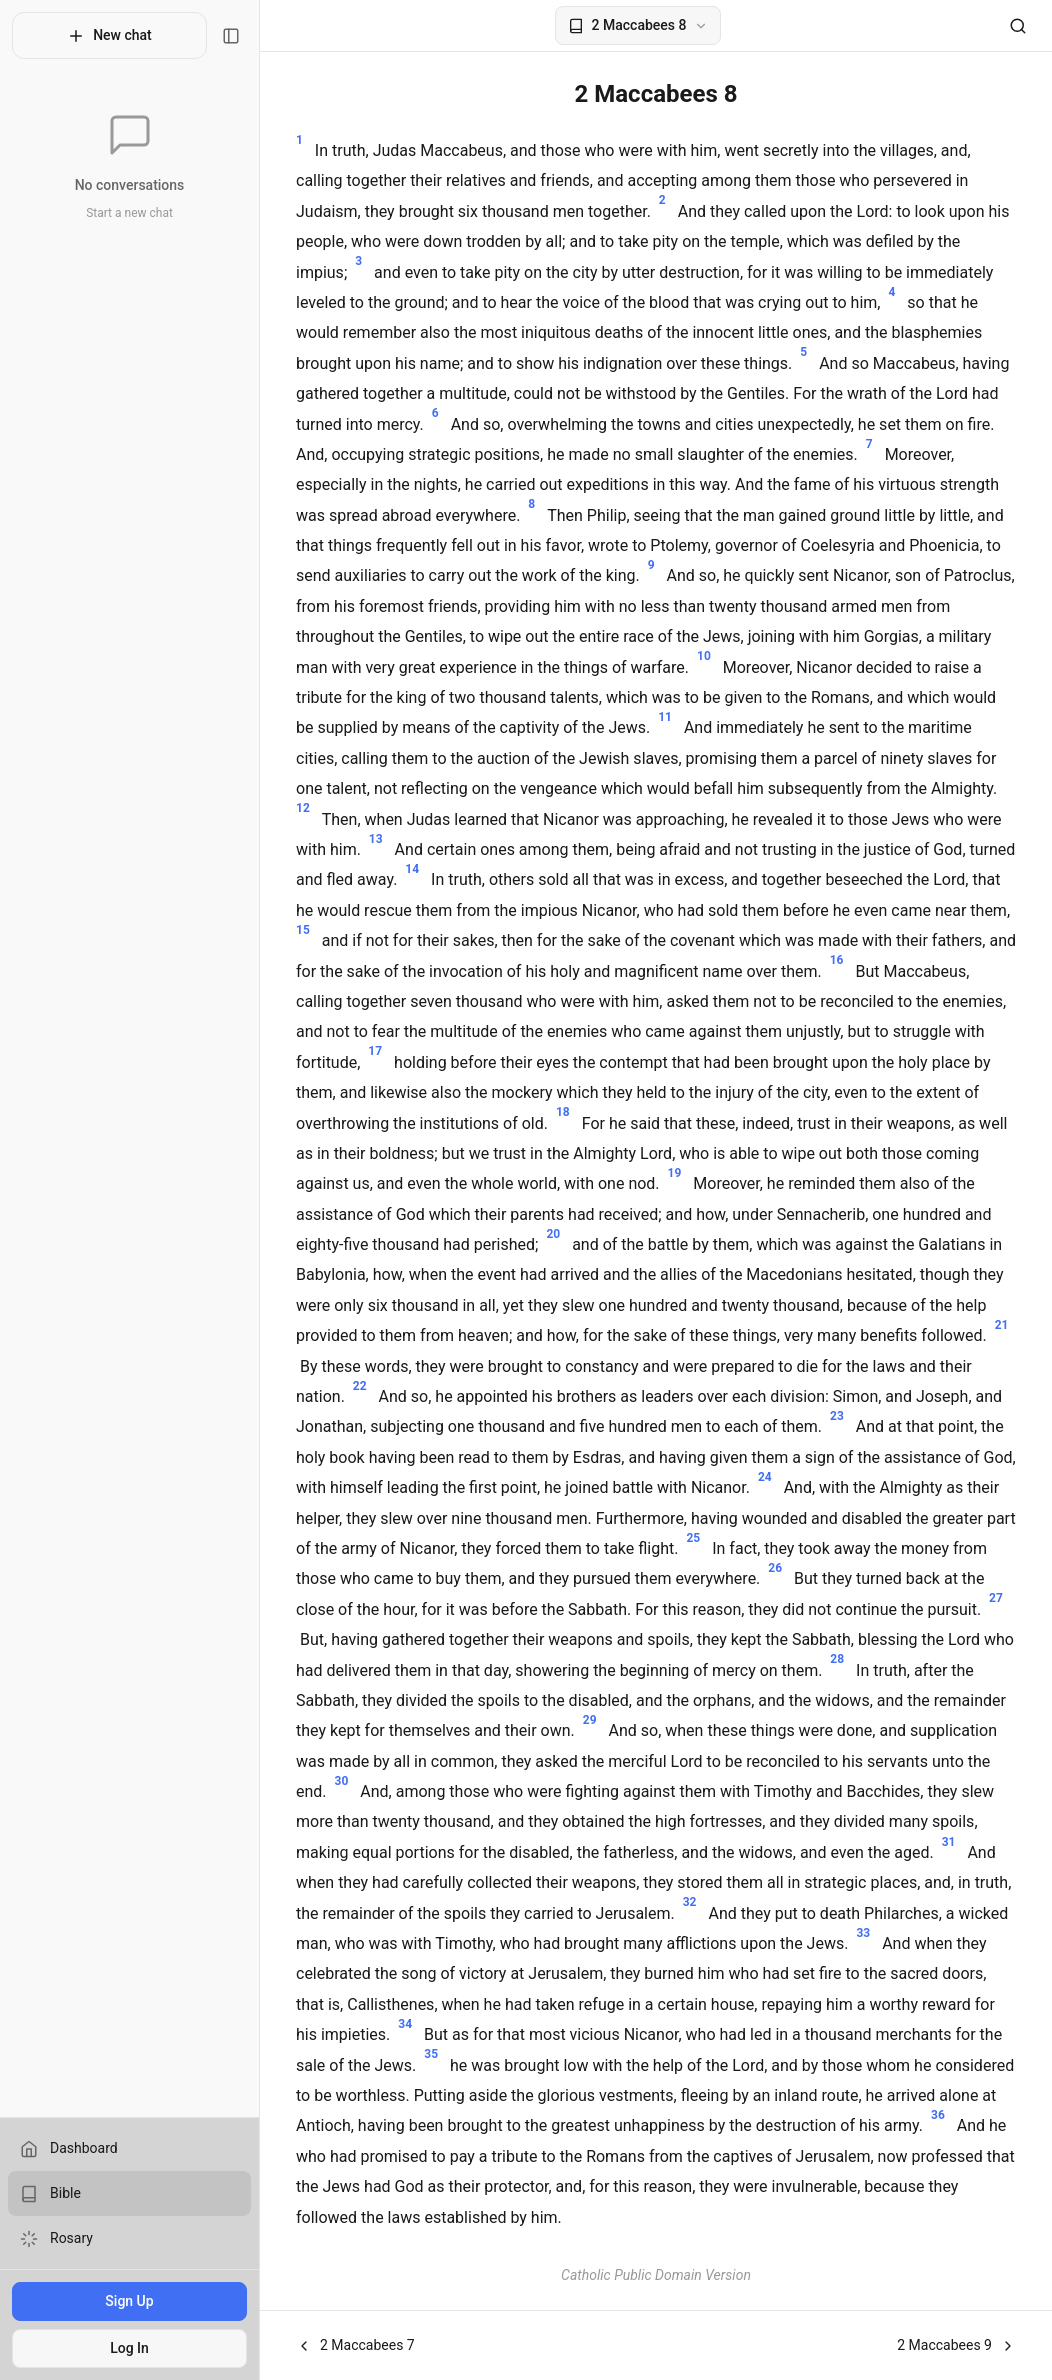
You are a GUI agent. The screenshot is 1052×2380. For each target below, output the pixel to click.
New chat (109, 36)
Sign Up (129, 2301)
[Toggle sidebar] (231, 36)
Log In (129, 2348)
